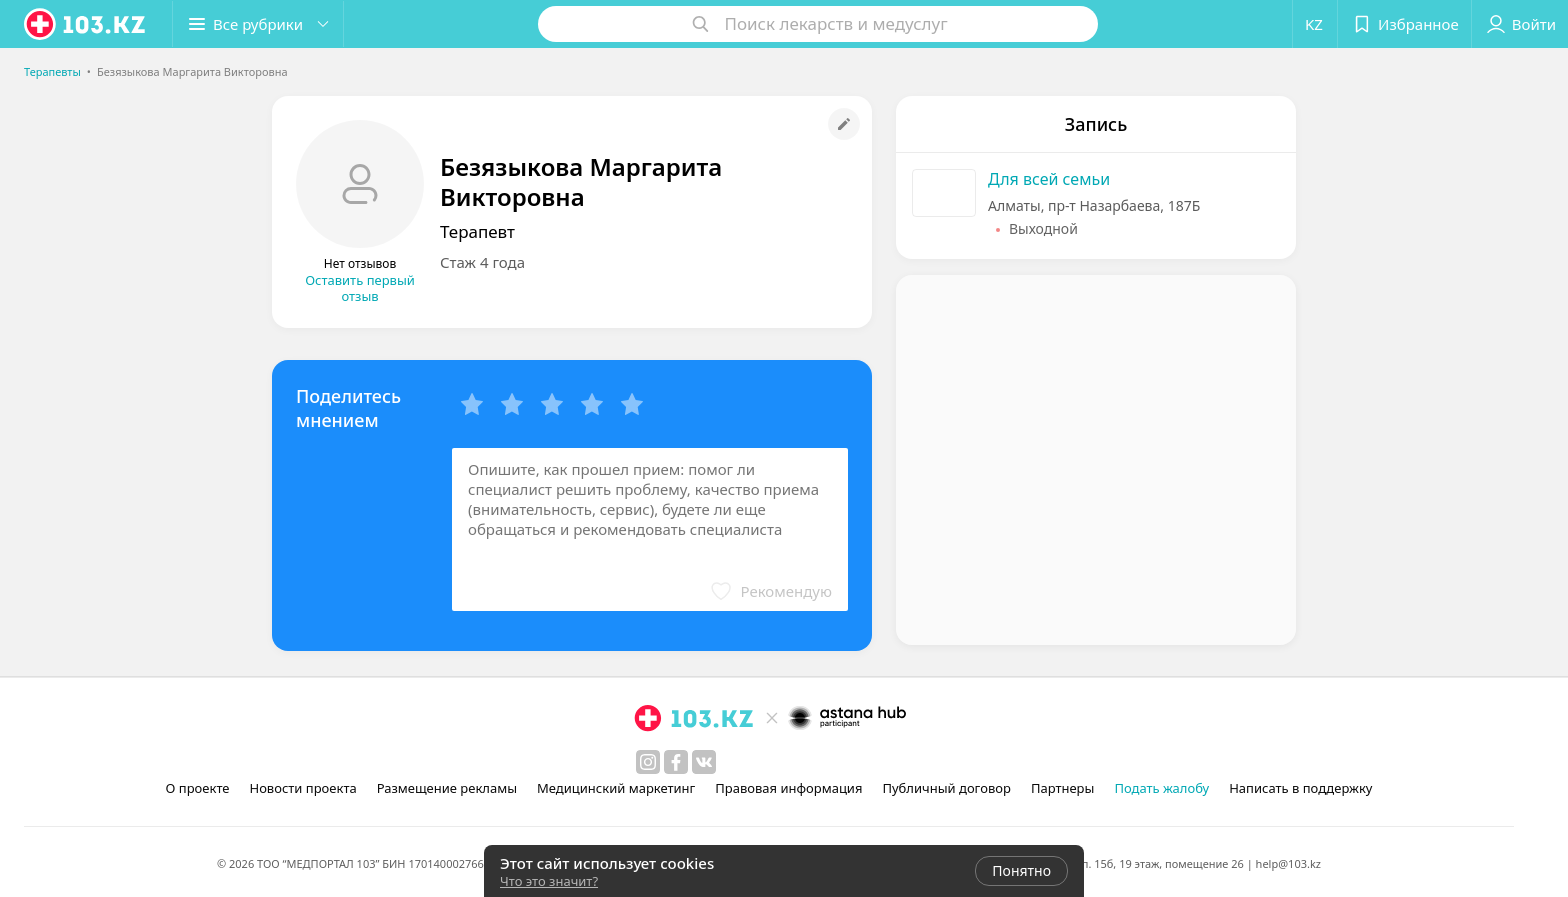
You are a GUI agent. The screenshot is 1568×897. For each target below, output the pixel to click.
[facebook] (676, 762)
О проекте (198, 788)
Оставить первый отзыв (360, 288)
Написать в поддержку (1300, 788)
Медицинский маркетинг (616, 788)
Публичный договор (946, 788)
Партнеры (1063, 788)
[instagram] (648, 762)
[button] (258, 24)
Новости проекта (302, 788)
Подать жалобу (1161, 788)
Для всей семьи (1049, 179)
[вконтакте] (704, 762)
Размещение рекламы (447, 788)
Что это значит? (549, 881)
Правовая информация (788, 788)
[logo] (86, 24)
